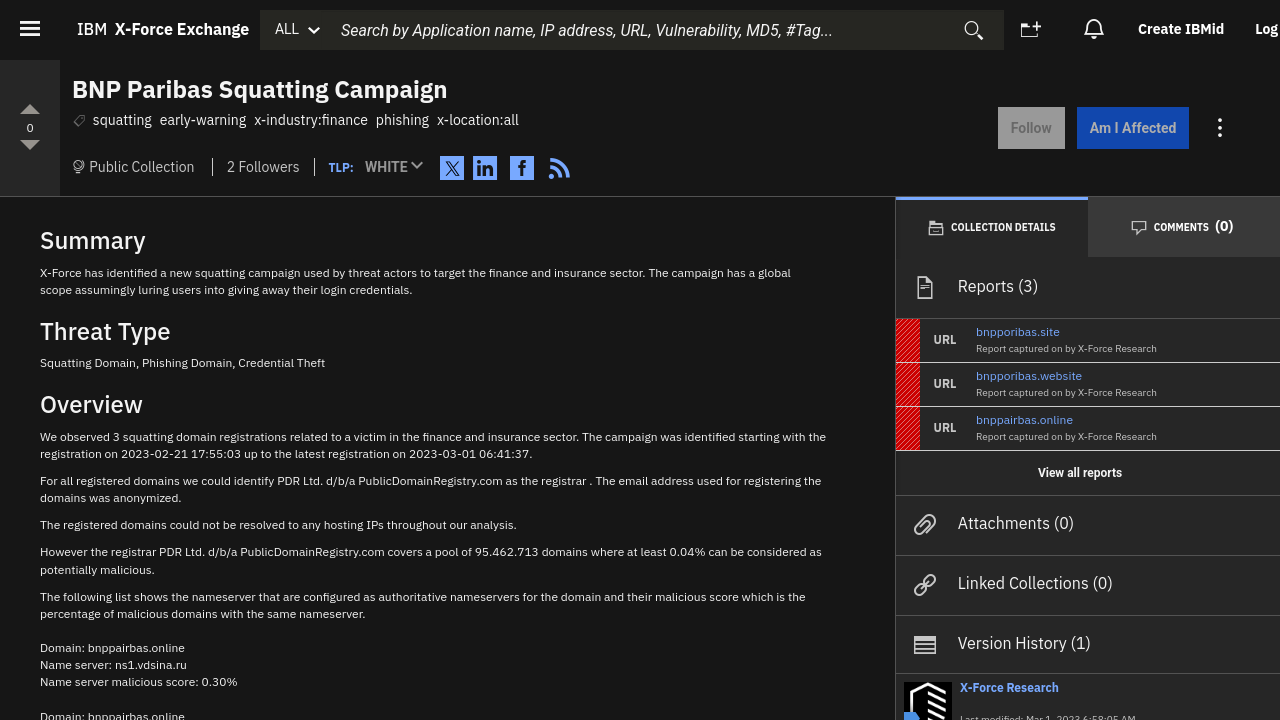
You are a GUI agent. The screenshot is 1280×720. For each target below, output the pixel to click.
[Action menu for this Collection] (1211, 128)
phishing (402, 120)
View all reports (1080, 470)
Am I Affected (1121, 128)
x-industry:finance (311, 120)
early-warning (203, 120)
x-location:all (478, 120)
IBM (163, 29)
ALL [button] (287, 29)
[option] (1182, 29)
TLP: (341, 167)
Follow (1019, 128)
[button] (398, 168)
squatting (122, 120)
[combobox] (662, 30)
